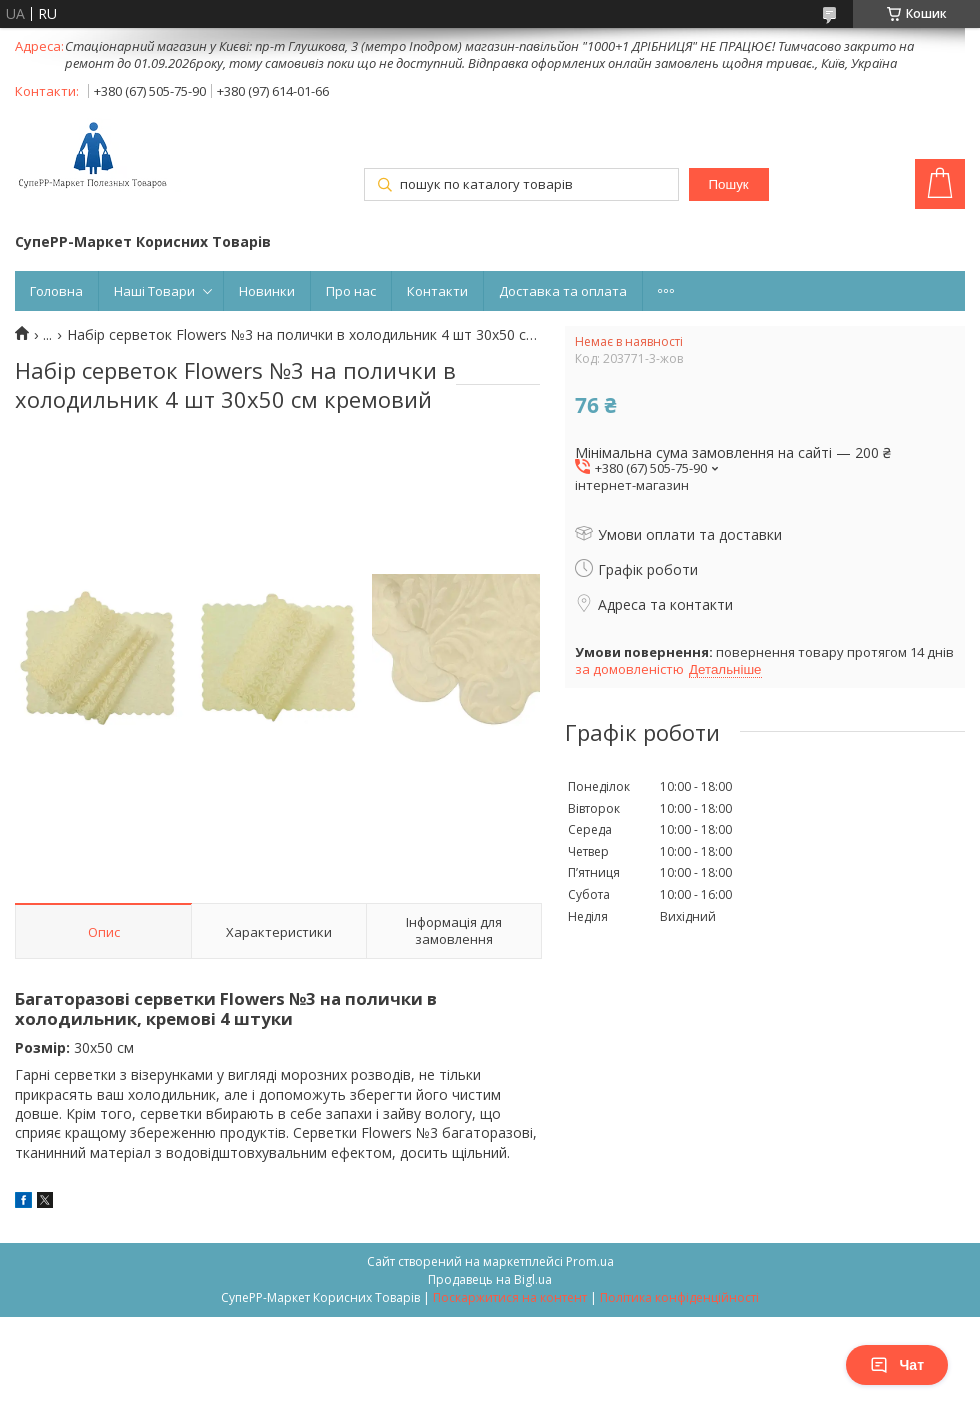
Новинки (267, 291)
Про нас (351, 291)
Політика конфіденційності (679, 1297)
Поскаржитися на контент (510, 1297)
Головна (56, 291)
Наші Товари (154, 291)
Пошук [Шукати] (728, 184)
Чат (897, 1365)
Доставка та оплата (563, 291)
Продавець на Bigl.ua (490, 1279)
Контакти (437, 291)
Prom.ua (590, 1261)
